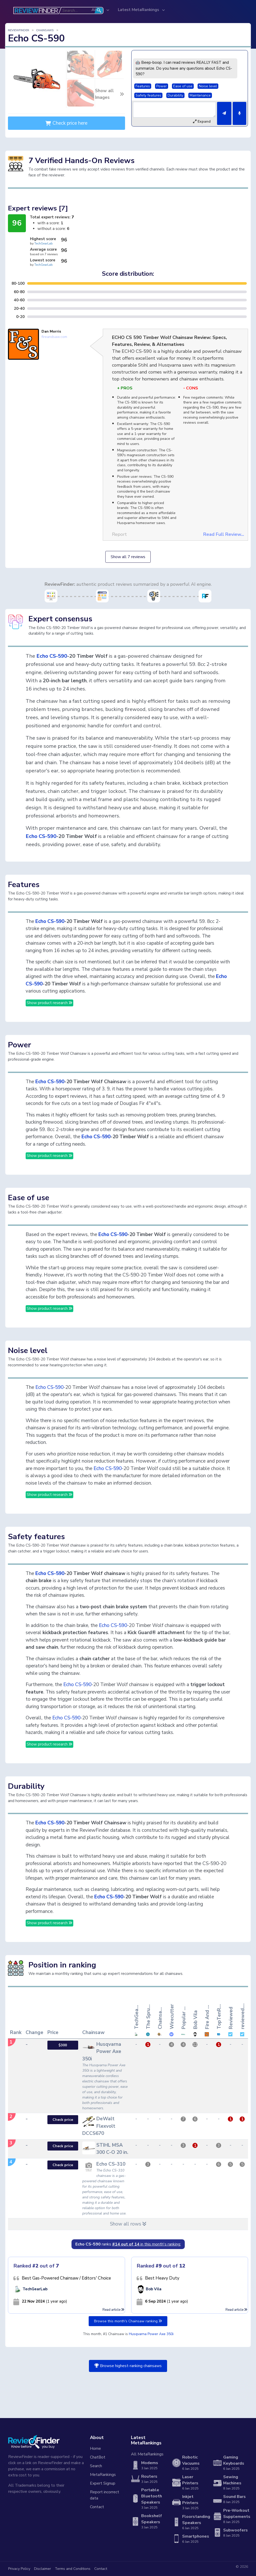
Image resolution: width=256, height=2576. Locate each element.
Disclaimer (42, 2568)
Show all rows (128, 2224)
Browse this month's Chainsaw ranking (128, 2321)
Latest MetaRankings (139, 10)
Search (96, 2466)
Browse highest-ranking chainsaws (128, 2366)
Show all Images (109, 94)
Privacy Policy (19, 2568)
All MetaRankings (147, 2454)
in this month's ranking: (146, 2244)
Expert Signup (102, 2483)
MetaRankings (103, 2474)
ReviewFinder (18, 30)
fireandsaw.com (54, 336)
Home (95, 2448)
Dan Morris (51, 331)
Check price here (66, 123)
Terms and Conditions (72, 2568)
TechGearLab (43, 243)
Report (119, 534)
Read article (113, 2309)
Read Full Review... (223, 534)
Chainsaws (45, 30)
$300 (62, 2045)
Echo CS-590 (51, 656)
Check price (63, 2119)
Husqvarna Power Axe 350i (151, 2334)
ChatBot (97, 2457)
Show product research (49, 1002)
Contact (97, 2507)
